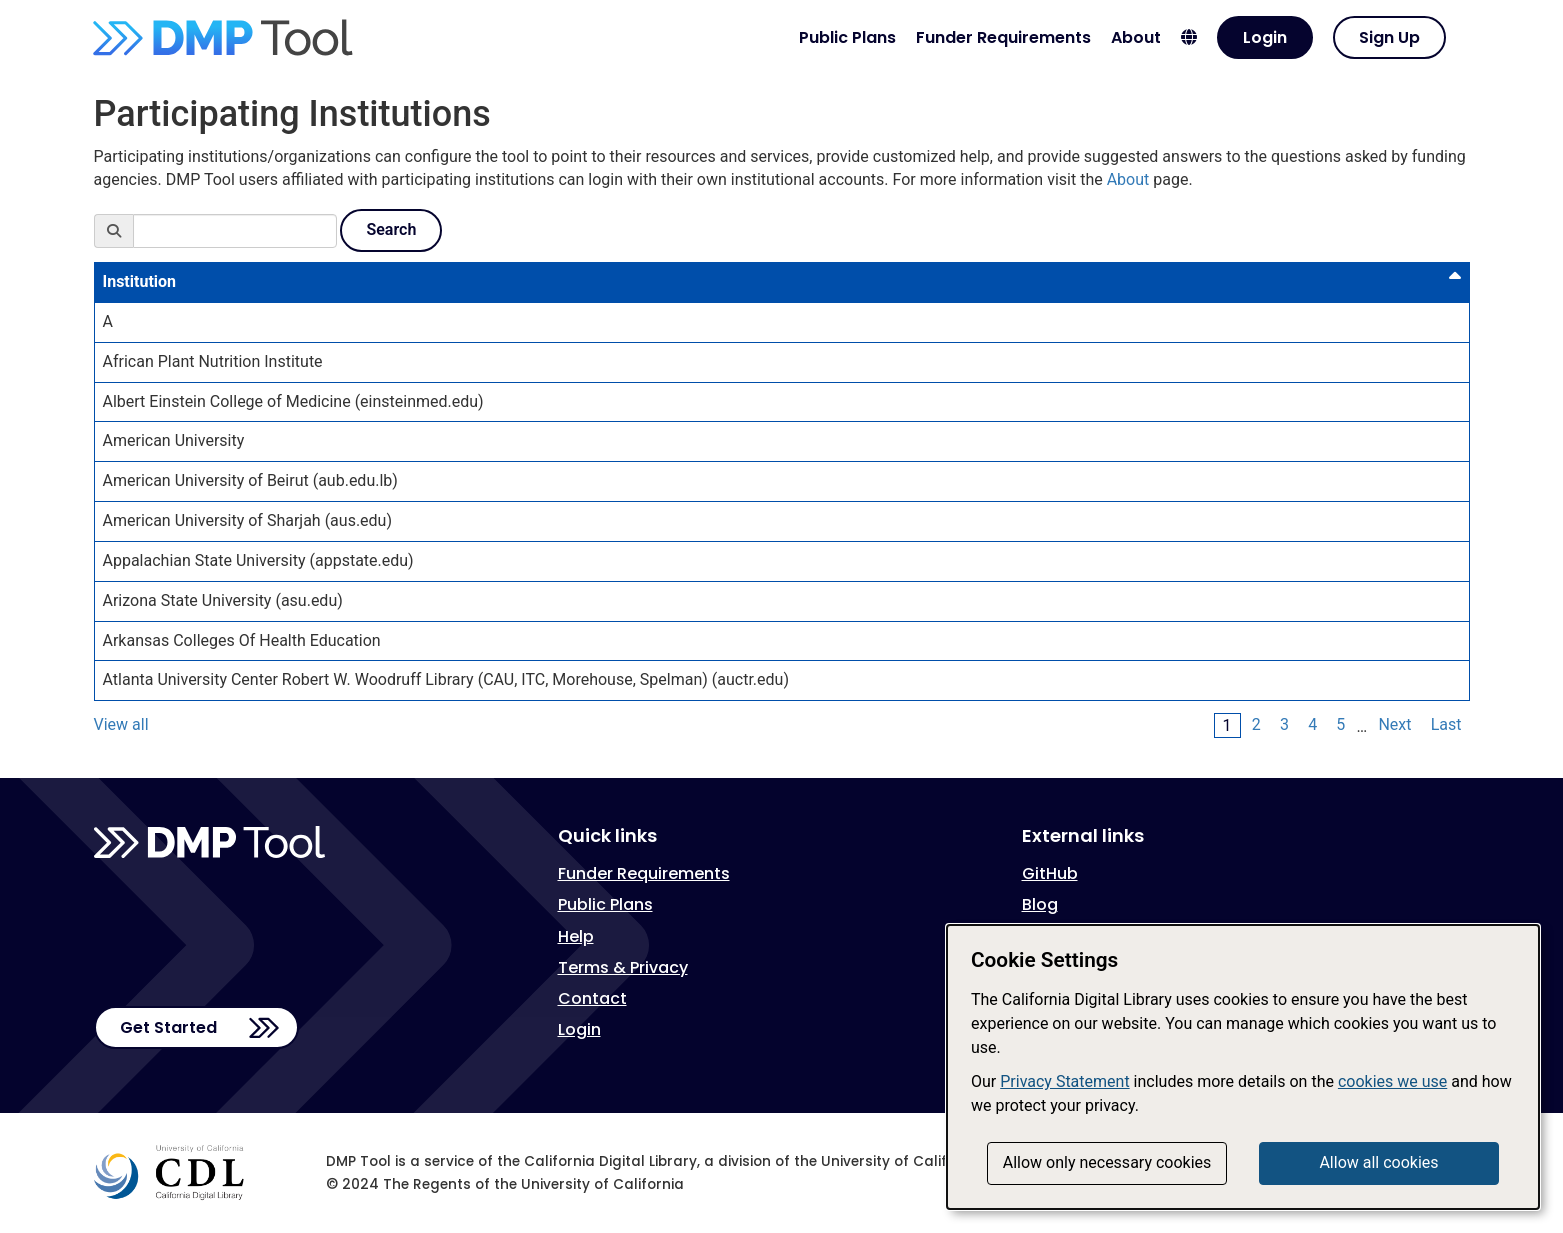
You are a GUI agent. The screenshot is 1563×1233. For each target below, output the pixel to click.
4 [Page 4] (1312, 724)
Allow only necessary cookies (1107, 1162)
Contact (592, 998)
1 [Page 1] (1227, 725)
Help (576, 936)
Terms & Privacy (623, 967)
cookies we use (1392, 1081)
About (1136, 37)
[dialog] (1243, 1067)
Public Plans (847, 37)
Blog (1040, 904)
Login (1265, 37)
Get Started (168, 1027)
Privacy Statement (1064, 1081)
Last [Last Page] (1446, 724)
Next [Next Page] (1394, 724)
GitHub (1050, 873)
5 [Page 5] (1340, 724)
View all (121, 724)
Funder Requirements (1003, 37)
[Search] (235, 231)
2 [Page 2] (1256, 724)
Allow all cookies (1378, 1162)
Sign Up (1389, 37)
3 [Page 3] (1284, 724)
